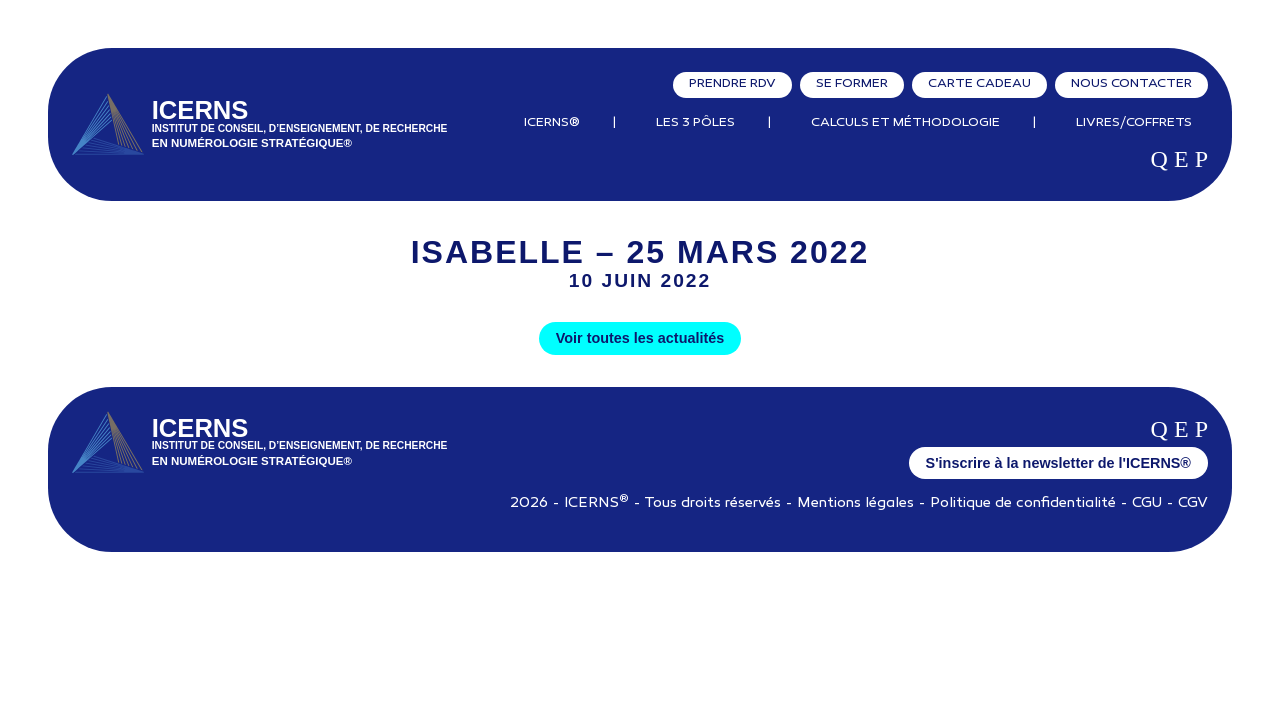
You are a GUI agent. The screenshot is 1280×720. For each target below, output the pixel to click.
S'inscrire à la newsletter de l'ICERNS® (1058, 463)
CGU (1147, 503)
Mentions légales (855, 503)
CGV (1193, 503)
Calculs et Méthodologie (905, 123)
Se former (852, 84)
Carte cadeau (979, 84)
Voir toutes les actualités (640, 338)
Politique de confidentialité (1023, 503)
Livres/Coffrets (1134, 123)
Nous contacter (1131, 84)
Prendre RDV (732, 84)
